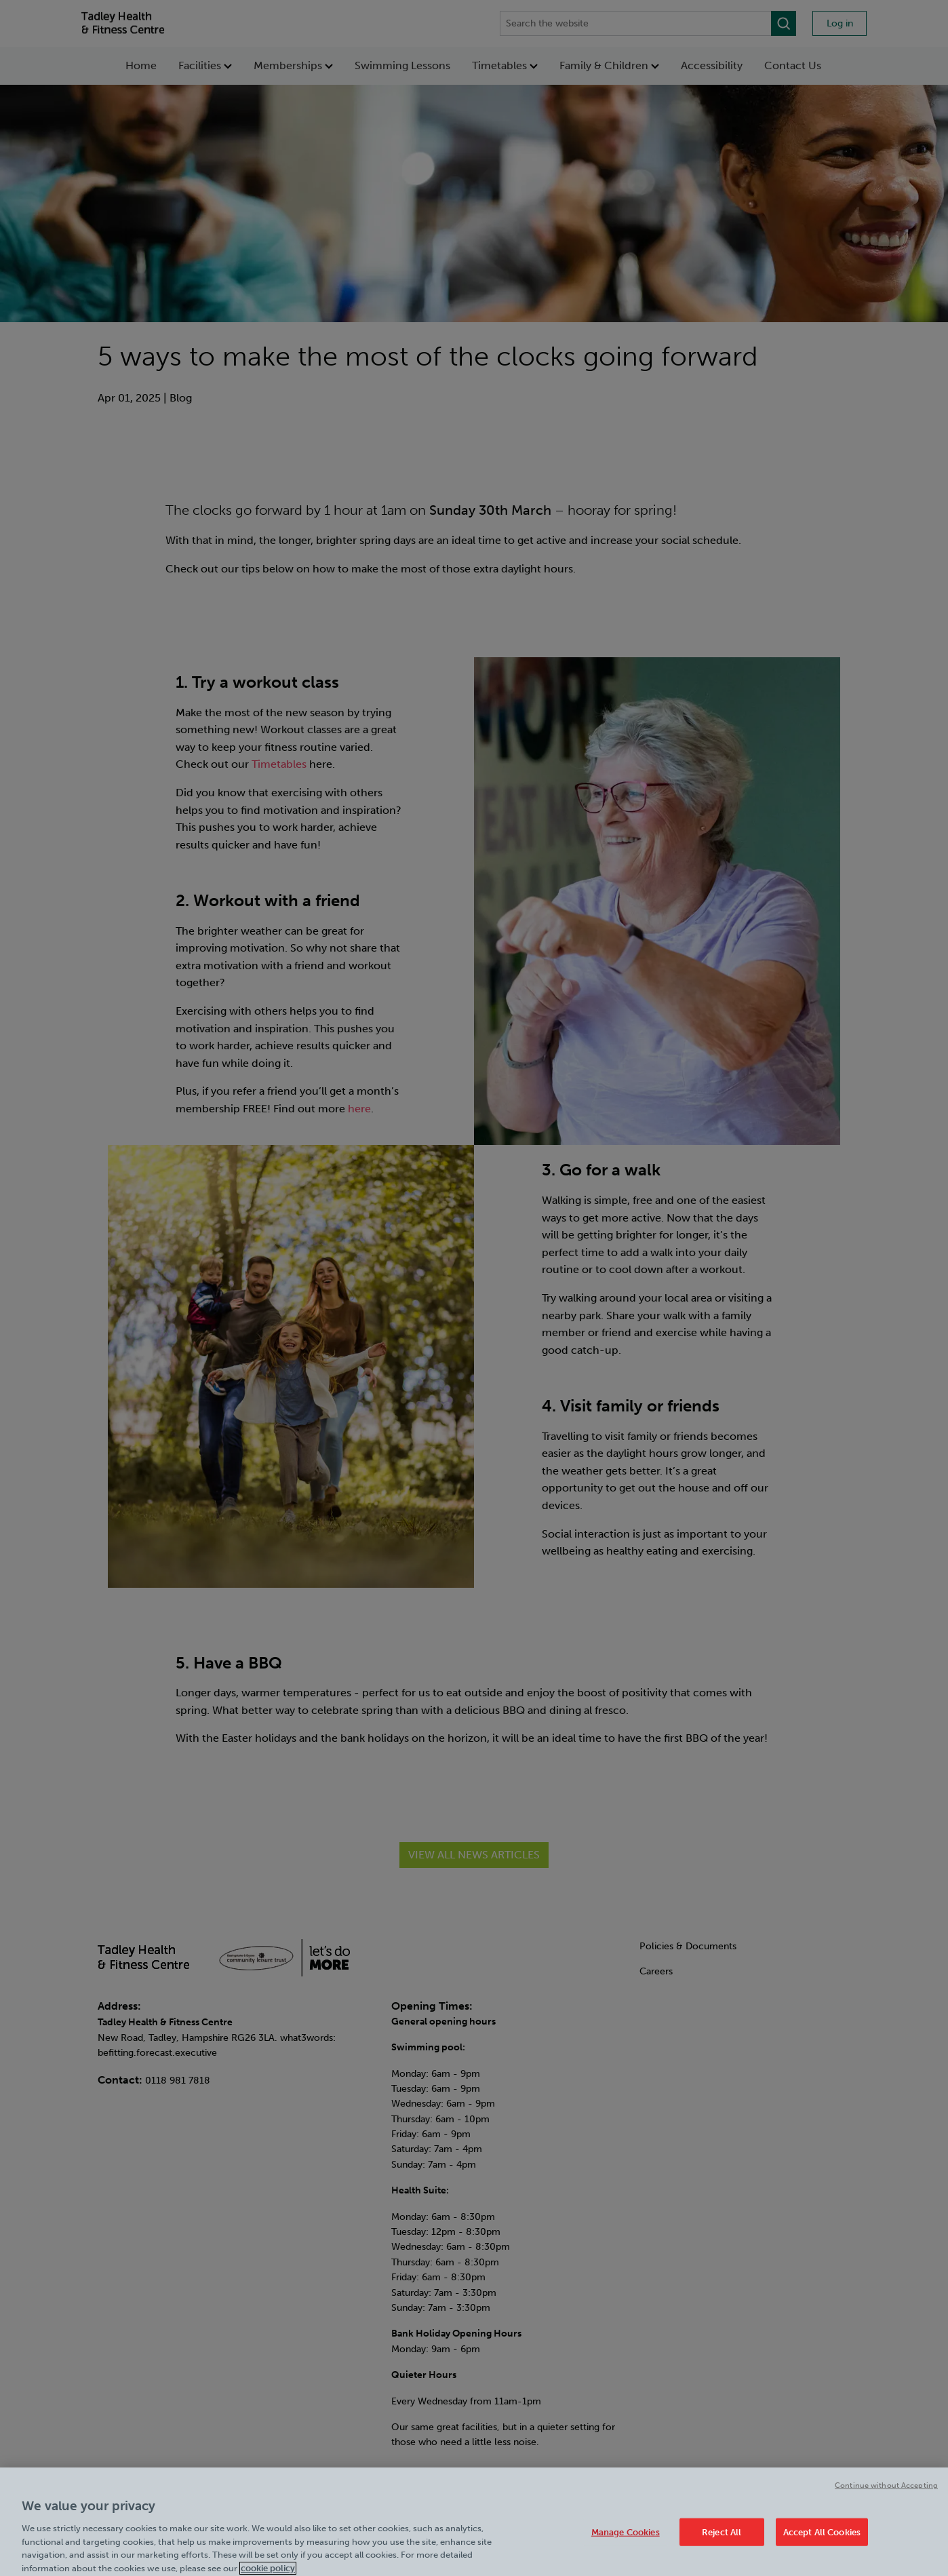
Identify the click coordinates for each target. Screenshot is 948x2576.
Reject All (721, 2538)
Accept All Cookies (822, 2538)
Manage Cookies (625, 2538)
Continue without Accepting (886, 2492)
